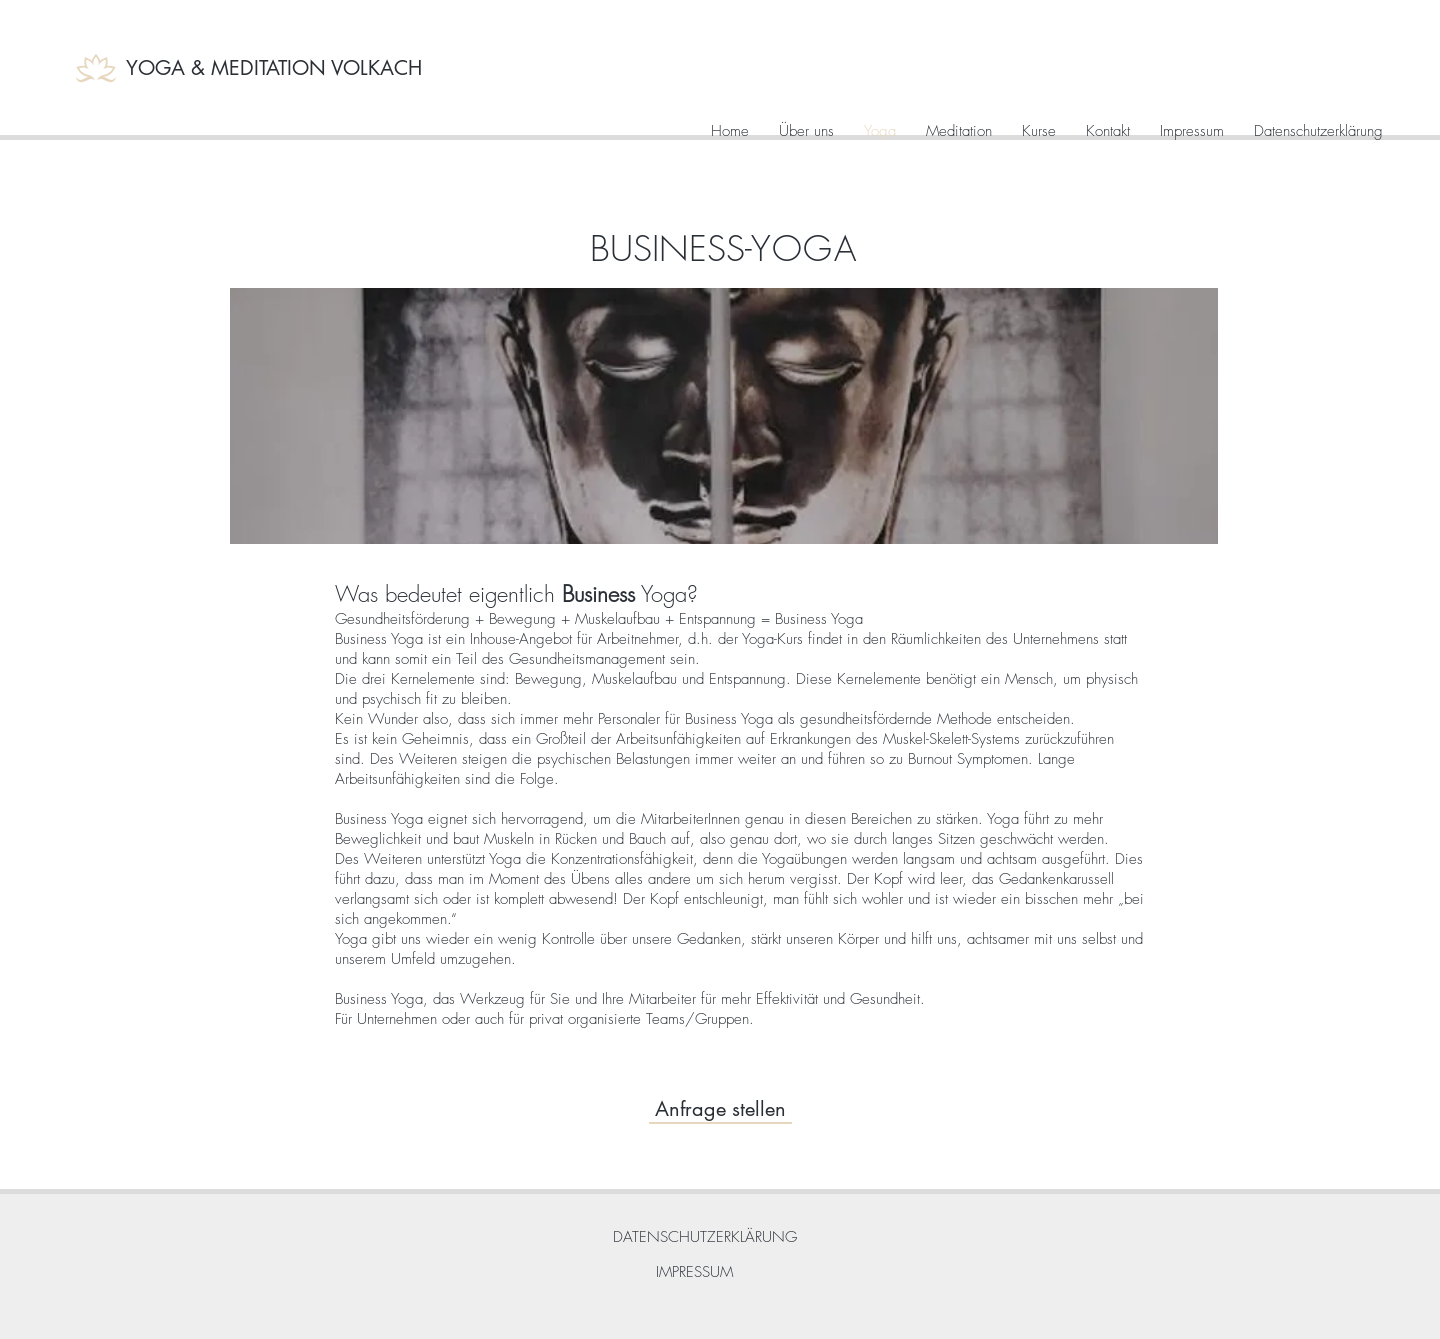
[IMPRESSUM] (694, 1272)
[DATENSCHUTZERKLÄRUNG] (704, 1237)
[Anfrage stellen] (720, 1108)
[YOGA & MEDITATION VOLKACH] (277, 68)
